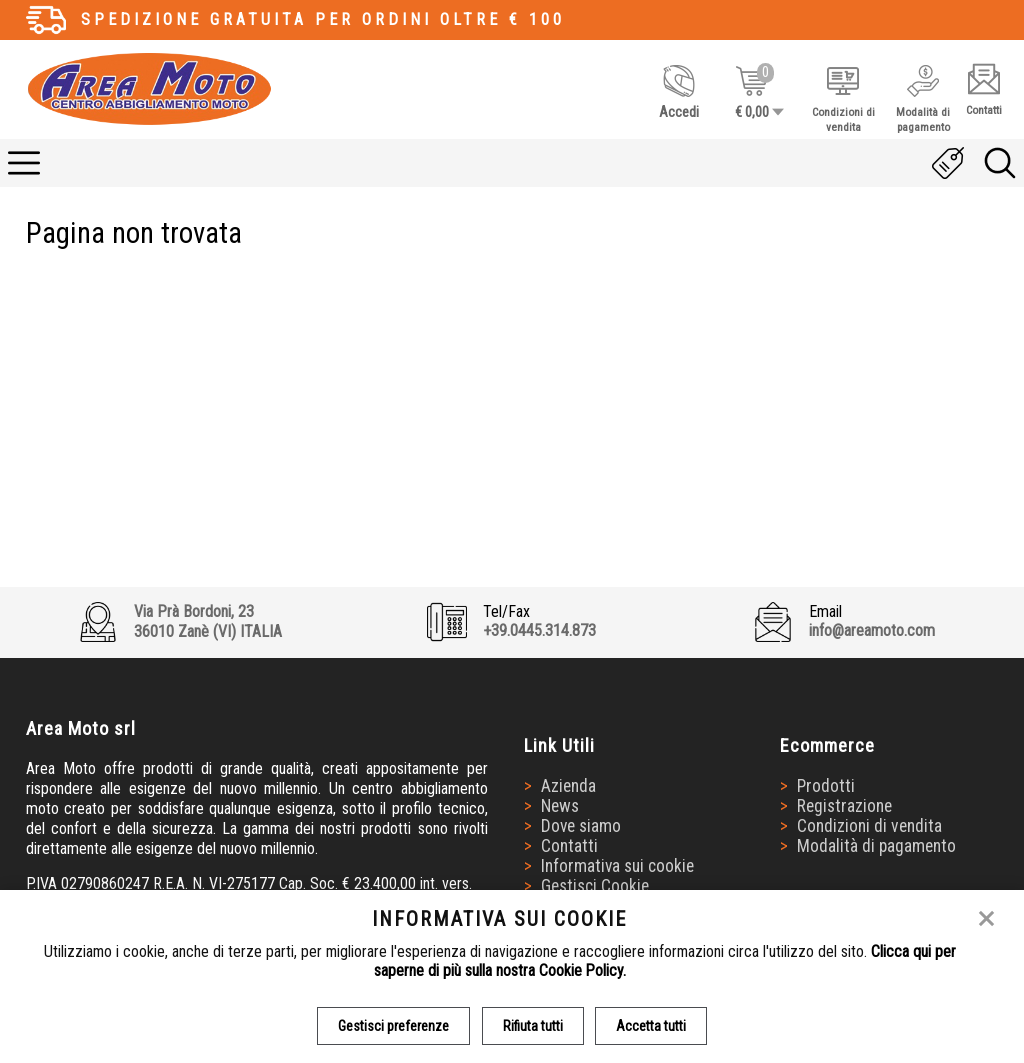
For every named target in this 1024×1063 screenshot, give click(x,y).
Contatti (570, 847)
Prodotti (826, 787)
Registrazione (844, 807)
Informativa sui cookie (619, 867)
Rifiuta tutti (533, 1026)
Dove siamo (582, 827)
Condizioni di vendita (869, 827)
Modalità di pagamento (876, 847)
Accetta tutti (652, 1026)
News (561, 807)
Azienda (569, 787)
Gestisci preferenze (393, 1026)
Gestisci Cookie (596, 887)
